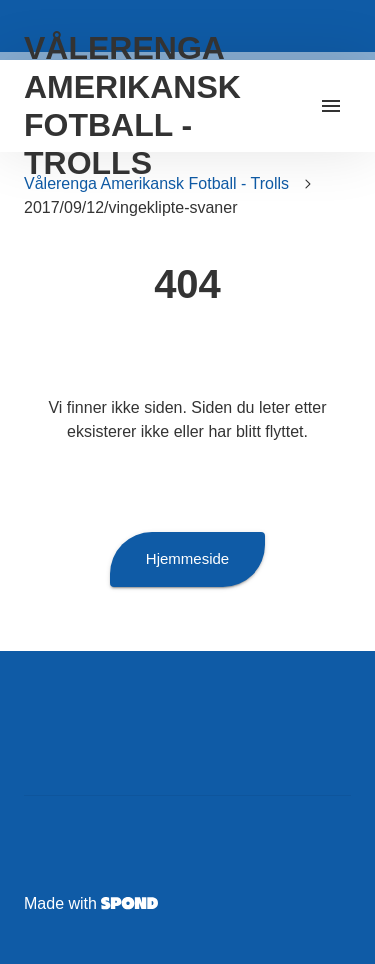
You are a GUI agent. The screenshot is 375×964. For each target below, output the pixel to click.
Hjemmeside (187, 559)
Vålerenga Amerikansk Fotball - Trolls (156, 183)
